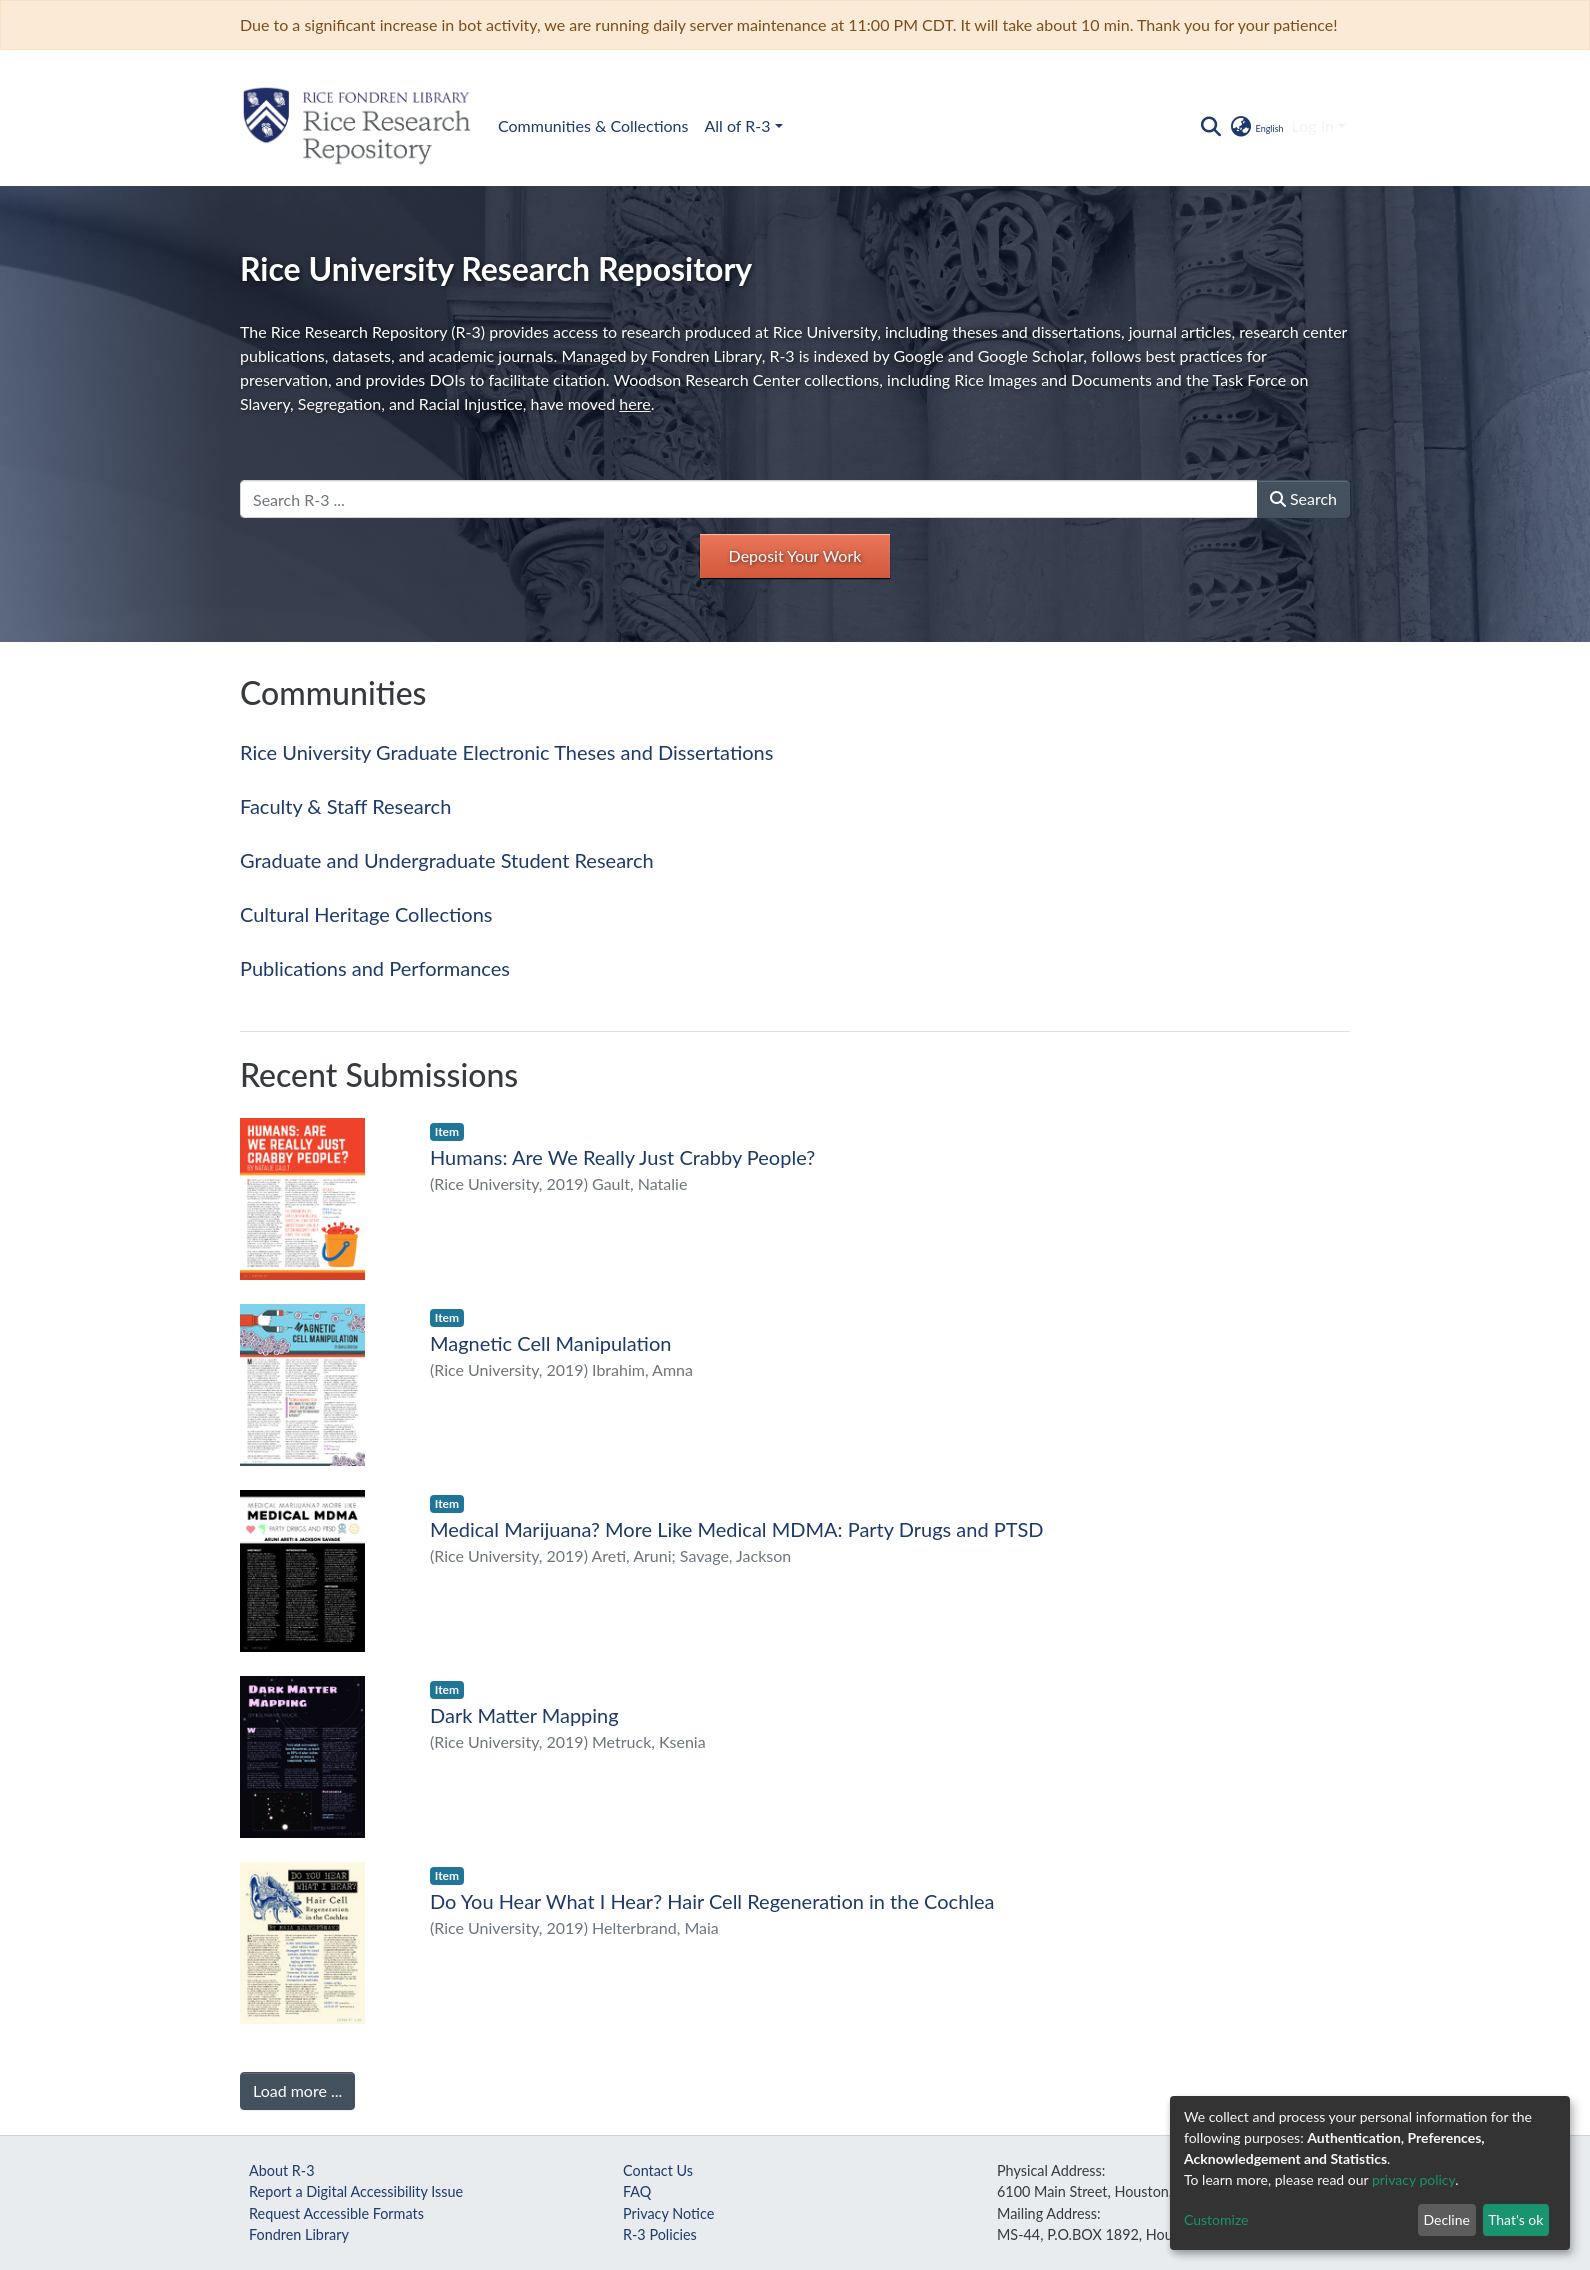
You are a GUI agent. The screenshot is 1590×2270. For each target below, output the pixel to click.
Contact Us (658, 2170)
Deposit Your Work (795, 555)
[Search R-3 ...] (749, 499)
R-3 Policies (660, 2234)
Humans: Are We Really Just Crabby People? (622, 1157)
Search (1303, 498)
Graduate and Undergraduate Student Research (447, 860)
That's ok (1515, 2219)
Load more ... (297, 2090)
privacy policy (1413, 2179)
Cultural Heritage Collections (366, 914)
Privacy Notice (668, 2213)
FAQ (637, 2191)
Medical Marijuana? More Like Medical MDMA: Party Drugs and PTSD (737, 1529)
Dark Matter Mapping (524, 1715)
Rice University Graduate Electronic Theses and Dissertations (506, 752)
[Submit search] (1210, 126)
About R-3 (282, 2170)
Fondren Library (299, 2234)
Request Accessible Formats (336, 2213)
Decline (1446, 2219)
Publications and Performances (375, 968)
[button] (1255, 126)
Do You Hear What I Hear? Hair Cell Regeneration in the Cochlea (712, 1901)
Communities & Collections (593, 125)
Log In (1313, 125)
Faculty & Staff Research (345, 806)
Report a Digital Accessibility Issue (356, 2191)
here (634, 403)
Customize (1216, 2219)
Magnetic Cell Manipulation (550, 1343)
